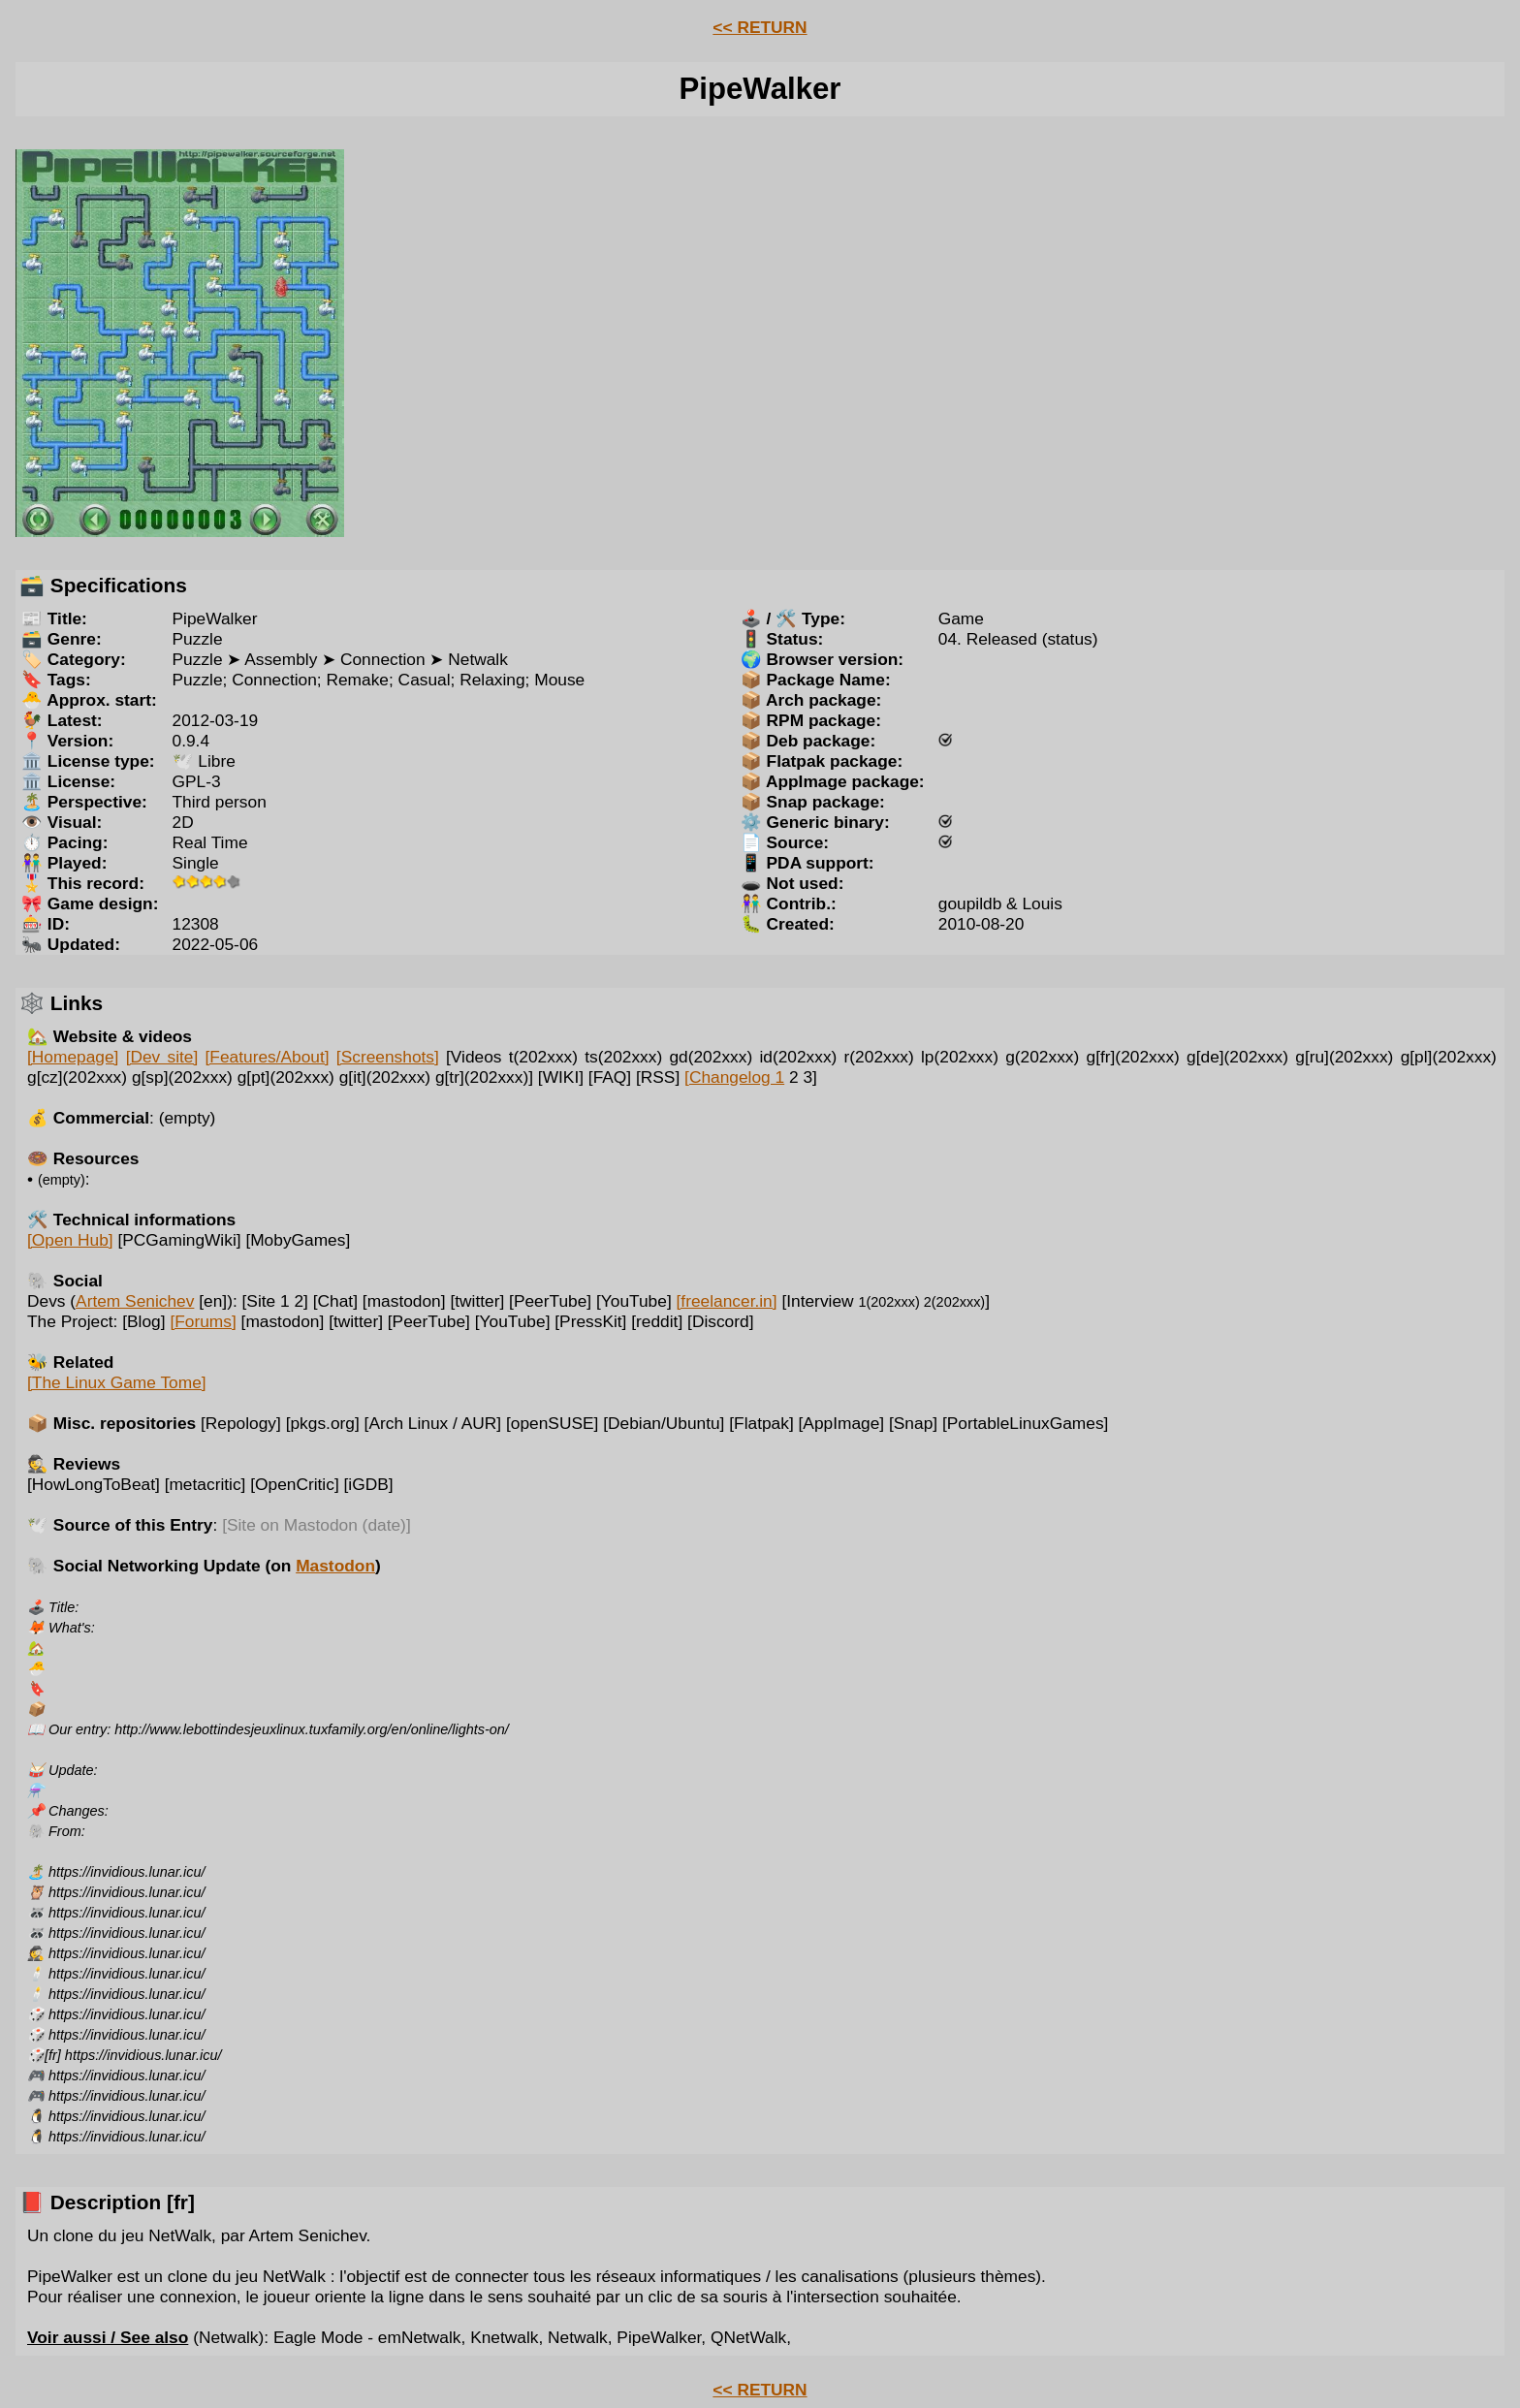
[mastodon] (404, 1301)
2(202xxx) (954, 1302)
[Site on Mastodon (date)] (316, 1525)
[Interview (850, 1301)
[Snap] (913, 1423)
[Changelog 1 (734, 1077)
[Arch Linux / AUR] (433, 1423)
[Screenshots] (387, 1056)
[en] (213, 1301)
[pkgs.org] (323, 1423)
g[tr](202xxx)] (484, 1077)
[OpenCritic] (294, 1484)
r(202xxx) (879, 1056)
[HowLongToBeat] (93, 1484)
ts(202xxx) (623, 1056)
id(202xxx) (798, 1056)
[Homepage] (72, 1056)
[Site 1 (266, 1301)
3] (809, 1077)
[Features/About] (268, 1056)
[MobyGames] (297, 1240)
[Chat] (335, 1301)
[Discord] (720, 1321)
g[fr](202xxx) (1133, 1056)
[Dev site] (162, 1056)
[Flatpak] (761, 1423)
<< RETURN (759, 27)
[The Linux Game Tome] (116, 1382)
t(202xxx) (543, 1056)
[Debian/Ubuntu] (663, 1423)
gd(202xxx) (710, 1056)
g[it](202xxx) (384, 1077)
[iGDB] (369, 1484)
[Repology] (241, 1423)
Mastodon (335, 1565)
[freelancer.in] (727, 1301)
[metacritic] (205, 1484)
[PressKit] (590, 1321)
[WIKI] (561, 1077)
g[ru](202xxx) (1344, 1056)
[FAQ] (609, 1077)
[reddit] (656, 1321)
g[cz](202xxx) (77, 1077)
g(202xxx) (1042, 1056)
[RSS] (658, 1077)
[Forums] (203, 1321)
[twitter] (477, 1301)
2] (300, 1301)
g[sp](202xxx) (182, 1077)
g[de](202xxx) (1237, 1056)
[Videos (473, 1056)
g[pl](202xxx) (1449, 1056)
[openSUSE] (552, 1423)
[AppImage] (842, 1423)
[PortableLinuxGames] (1025, 1423)
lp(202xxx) (959, 1056)
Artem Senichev (135, 1301)
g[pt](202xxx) (286, 1077)
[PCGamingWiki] (178, 1240)
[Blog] (143, 1321)
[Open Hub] (70, 1240)
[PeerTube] (550, 1301)
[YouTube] (634, 1301)
